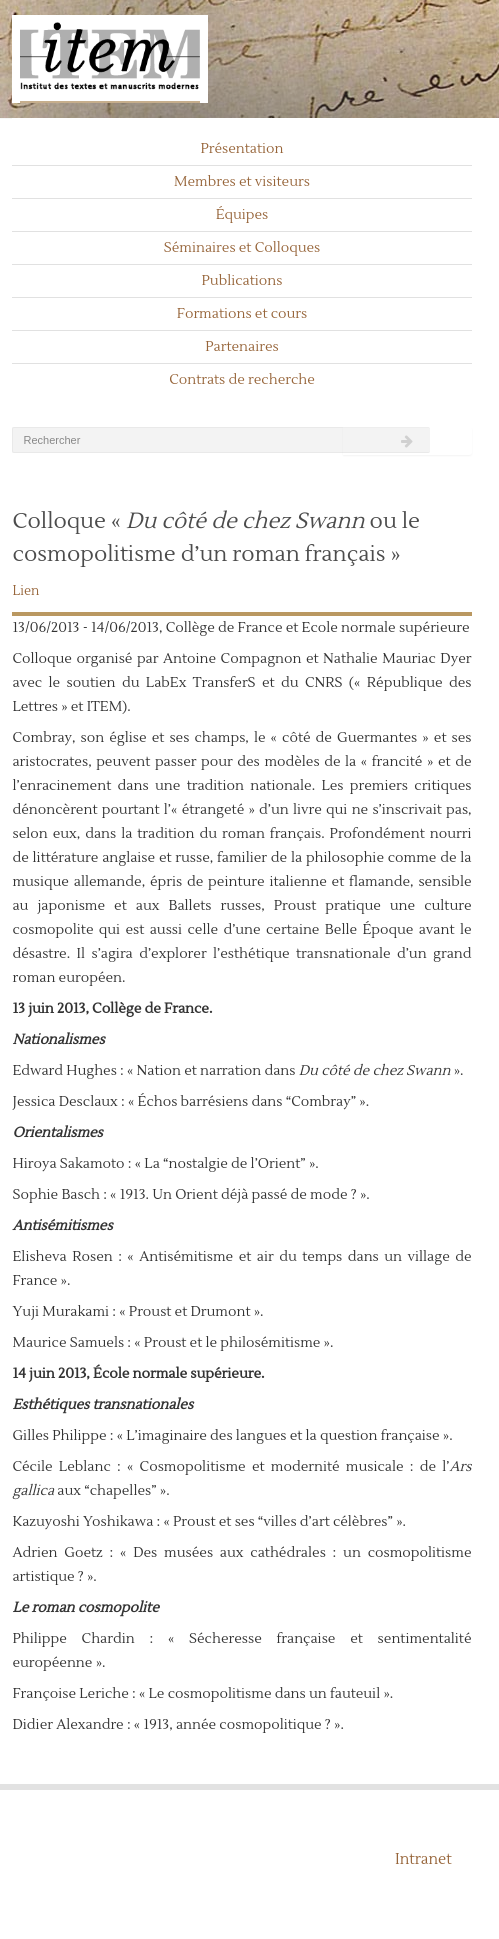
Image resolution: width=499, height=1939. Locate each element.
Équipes (242, 215)
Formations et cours (242, 314)
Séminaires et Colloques (242, 248)
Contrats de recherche (242, 380)
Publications (242, 281)
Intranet (423, 1859)
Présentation (241, 149)
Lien (25, 591)
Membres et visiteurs (242, 182)
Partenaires (242, 347)
